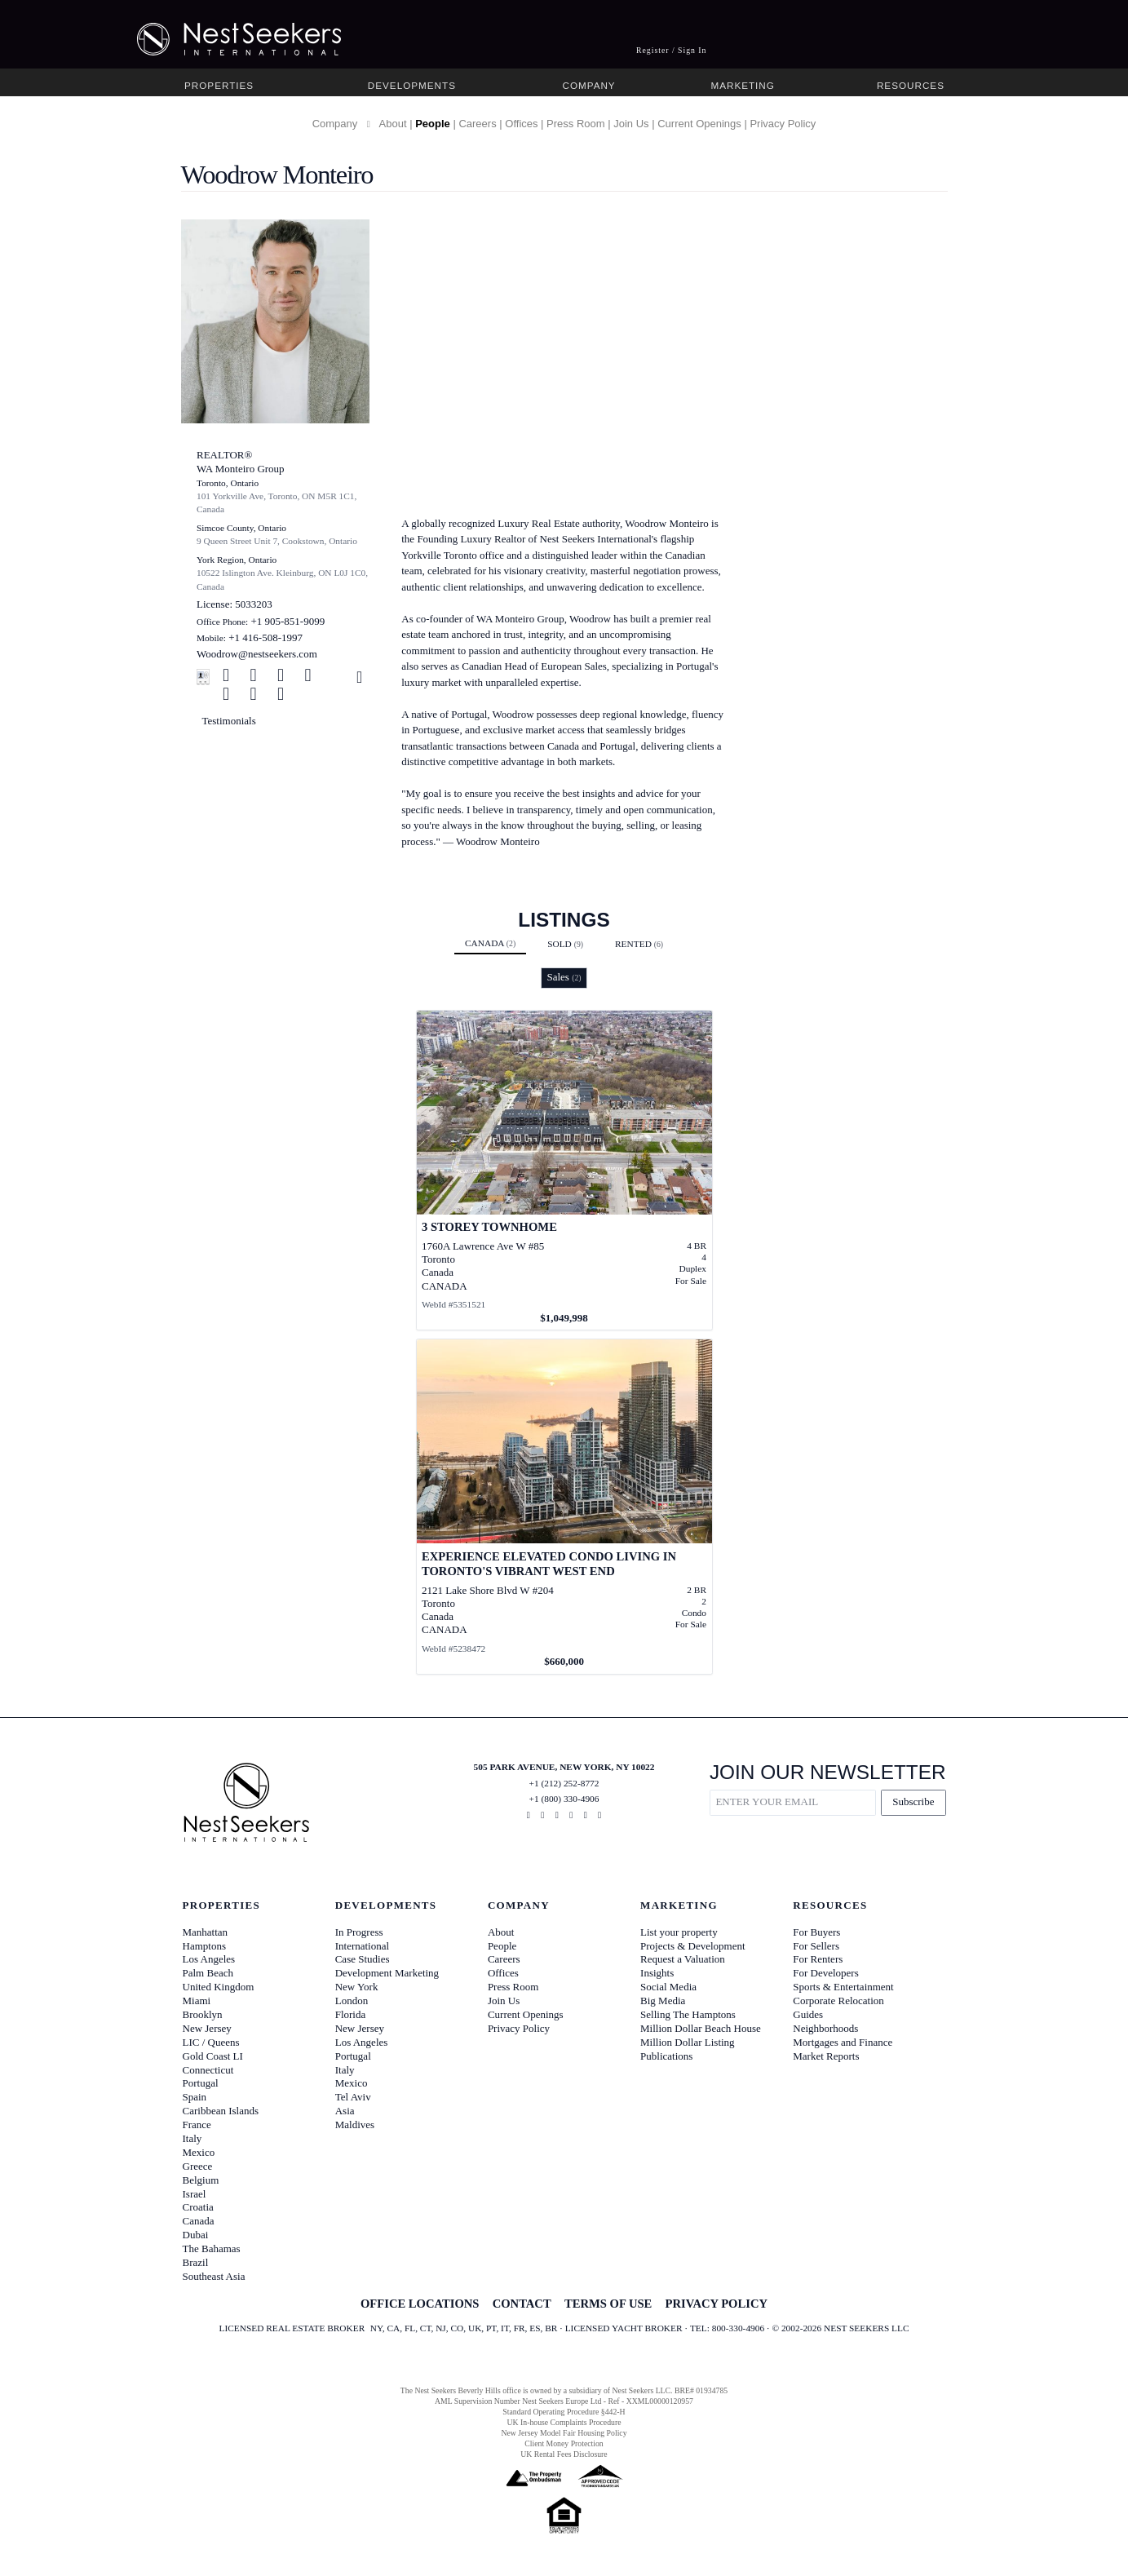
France (197, 2124)
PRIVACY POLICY (716, 2303)
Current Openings (699, 123)
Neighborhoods (825, 2028)
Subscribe (913, 1801)
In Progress (359, 1932)
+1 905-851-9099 (287, 621)
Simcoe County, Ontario (241, 528)
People (432, 123)
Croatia (198, 2207)
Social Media (668, 1987)
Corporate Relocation (838, 2000)
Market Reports (826, 2056)
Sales (563, 977)
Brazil (196, 2262)
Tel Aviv (353, 2097)
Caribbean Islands (221, 2111)
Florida (350, 2014)
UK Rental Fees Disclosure (563, 2454)
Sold (565, 944)
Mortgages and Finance (842, 2042)
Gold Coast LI (213, 2056)
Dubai (196, 2235)
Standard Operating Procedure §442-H (563, 2411)
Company (588, 85)
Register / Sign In (671, 50)
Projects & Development (692, 1946)
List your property (679, 1932)
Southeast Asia (214, 2276)
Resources (910, 85)
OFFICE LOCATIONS (420, 2303)
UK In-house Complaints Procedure (564, 2422)
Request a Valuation (682, 1959)
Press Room (575, 123)
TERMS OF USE (608, 2303)
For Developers (826, 1973)
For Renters (818, 1959)
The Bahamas (212, 2248)
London (351, 2000)
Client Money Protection (563, 2443)
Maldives (354, 2124)
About (393, 123)
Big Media (662, 2000)
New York (356, 1987)
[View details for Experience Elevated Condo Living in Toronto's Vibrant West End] (564, 1507)
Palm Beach (208, 1973)
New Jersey (207, 2028)
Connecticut (208, 2070)
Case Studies (362, 1959)
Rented (639, 944)
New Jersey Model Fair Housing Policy (563, 2432)
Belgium (201, 2180)
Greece (198, 2166)
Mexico (199, 2152)
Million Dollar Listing (687, 2042)
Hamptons (204, 1946)
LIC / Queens (211, 2042)
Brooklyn (203, 2014)
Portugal (201, 2083)
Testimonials (229, 721)
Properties (219, 85)
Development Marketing (387, 1973)
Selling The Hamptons (688, 2014)
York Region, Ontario (236, 559)
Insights (657, 1973)
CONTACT (522, 2303)
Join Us (630, 123)
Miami (197, 2000)
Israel (194, 2194)
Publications (666, 2056)
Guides (808, 2014)
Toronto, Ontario (228, 483)
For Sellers (816, 1946)
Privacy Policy (783, 123)
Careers (477, 123)
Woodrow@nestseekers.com (257, 654)
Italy (192, 2138)
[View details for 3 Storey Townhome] (564, 1170)
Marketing (742, 85)
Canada (490, 943)
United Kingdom (218, 1987)
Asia (345, 2111)
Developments (412, 85)
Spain (195, 2097)
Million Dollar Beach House (700, 2028)
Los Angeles (209, 1959)
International (362, 1946)
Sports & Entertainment (843, 1987)
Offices (521, 123)
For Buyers (816, 1932)
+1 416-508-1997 (265, 637)
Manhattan (205, 1932)
